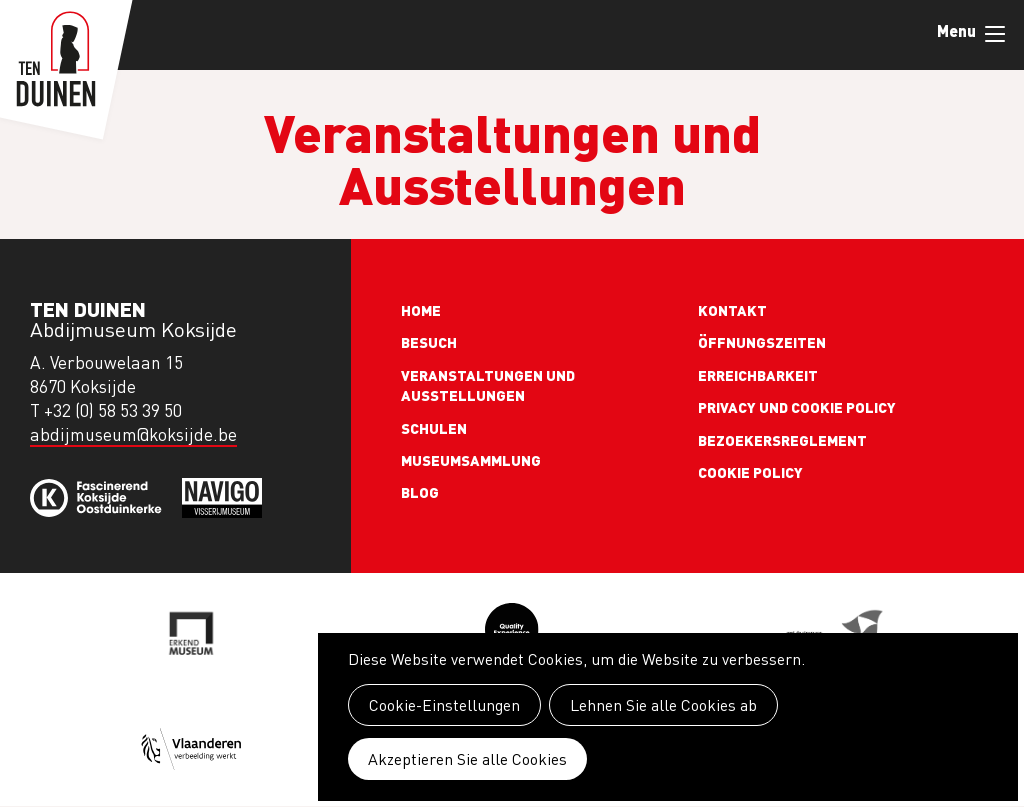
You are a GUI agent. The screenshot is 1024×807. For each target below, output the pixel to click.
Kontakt (732, 310)
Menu (995, 34)
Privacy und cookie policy (797, 407)
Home (421, 310)
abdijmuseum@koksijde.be (133, 434)
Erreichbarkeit (758, 375)
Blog (420, 492)
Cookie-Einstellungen (444, 705)
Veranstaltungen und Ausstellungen (488, 385)
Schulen (434, 428)
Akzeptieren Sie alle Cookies (467, 759)
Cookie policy (750, 472)
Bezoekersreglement (782, 440)
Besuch (429, 342)
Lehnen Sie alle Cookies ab (663, 705)
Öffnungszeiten (762, 342)
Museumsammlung (471, 460)
